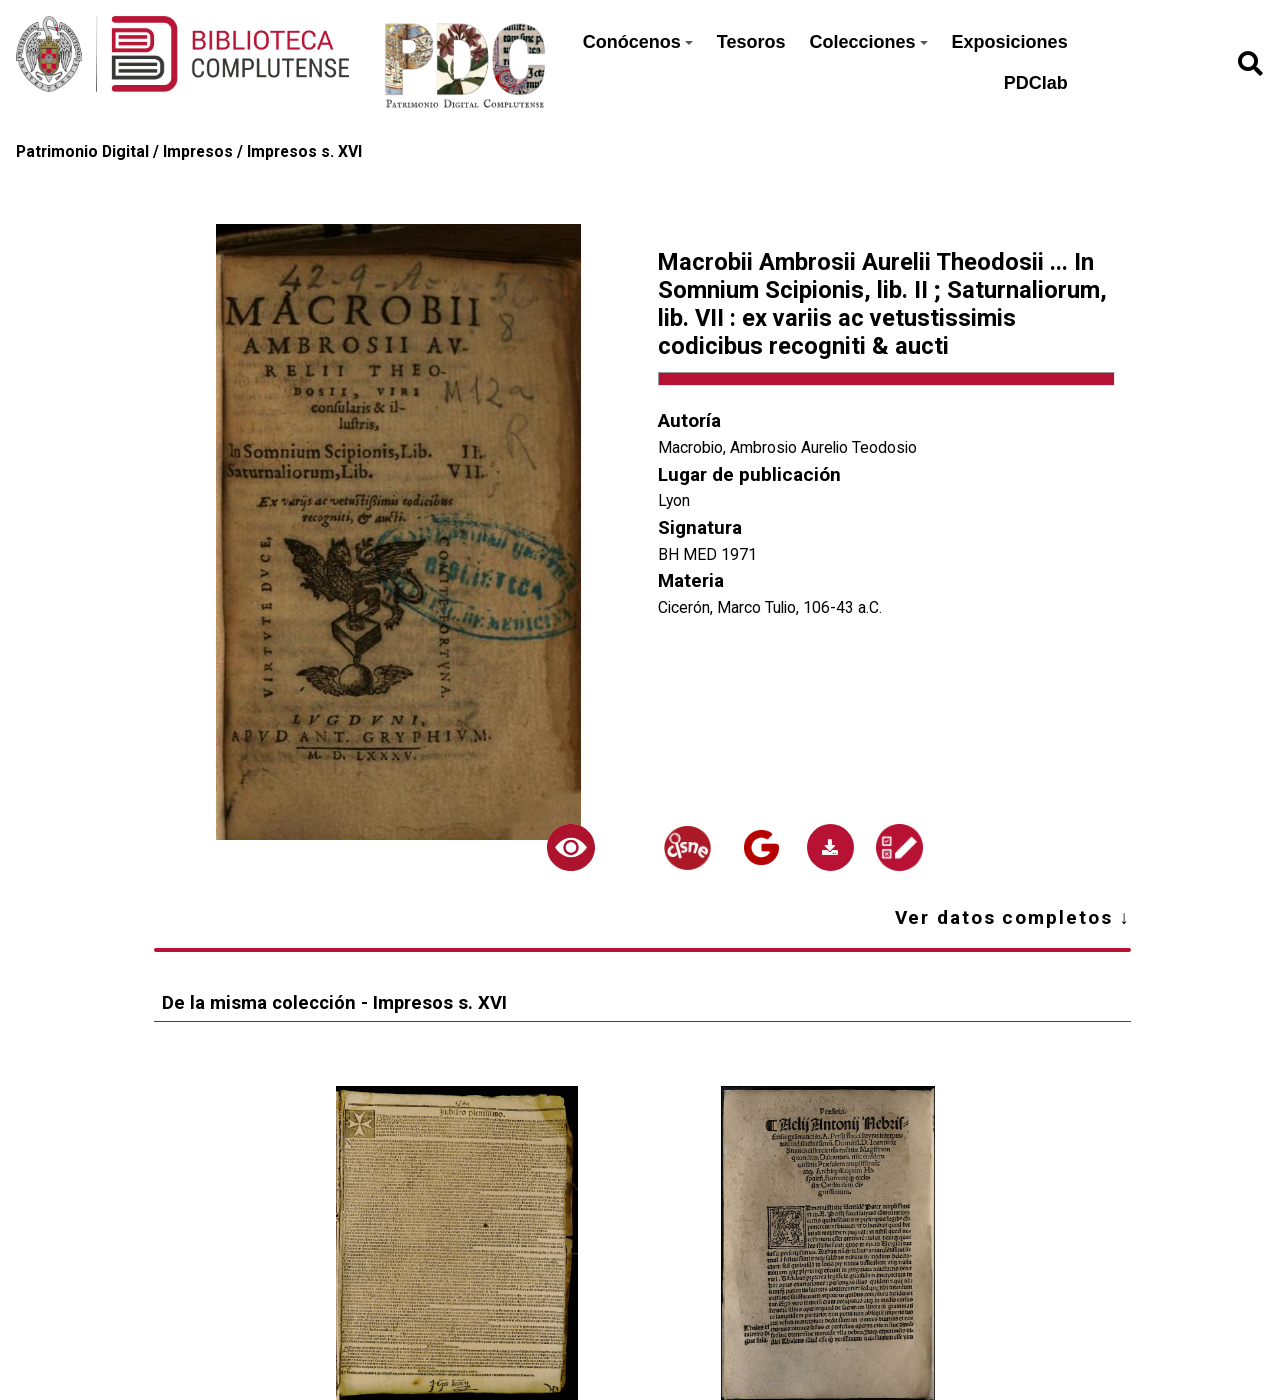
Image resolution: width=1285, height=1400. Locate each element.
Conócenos (638, 42)
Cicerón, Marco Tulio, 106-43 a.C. (770, 607)
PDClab (1036, 83)
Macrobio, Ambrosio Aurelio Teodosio (787, 447)
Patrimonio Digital (82, 151)
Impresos (198, 151)
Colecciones (869, 42)
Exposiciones (1010, 42)
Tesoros (751, 42)
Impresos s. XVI (304, 151)
